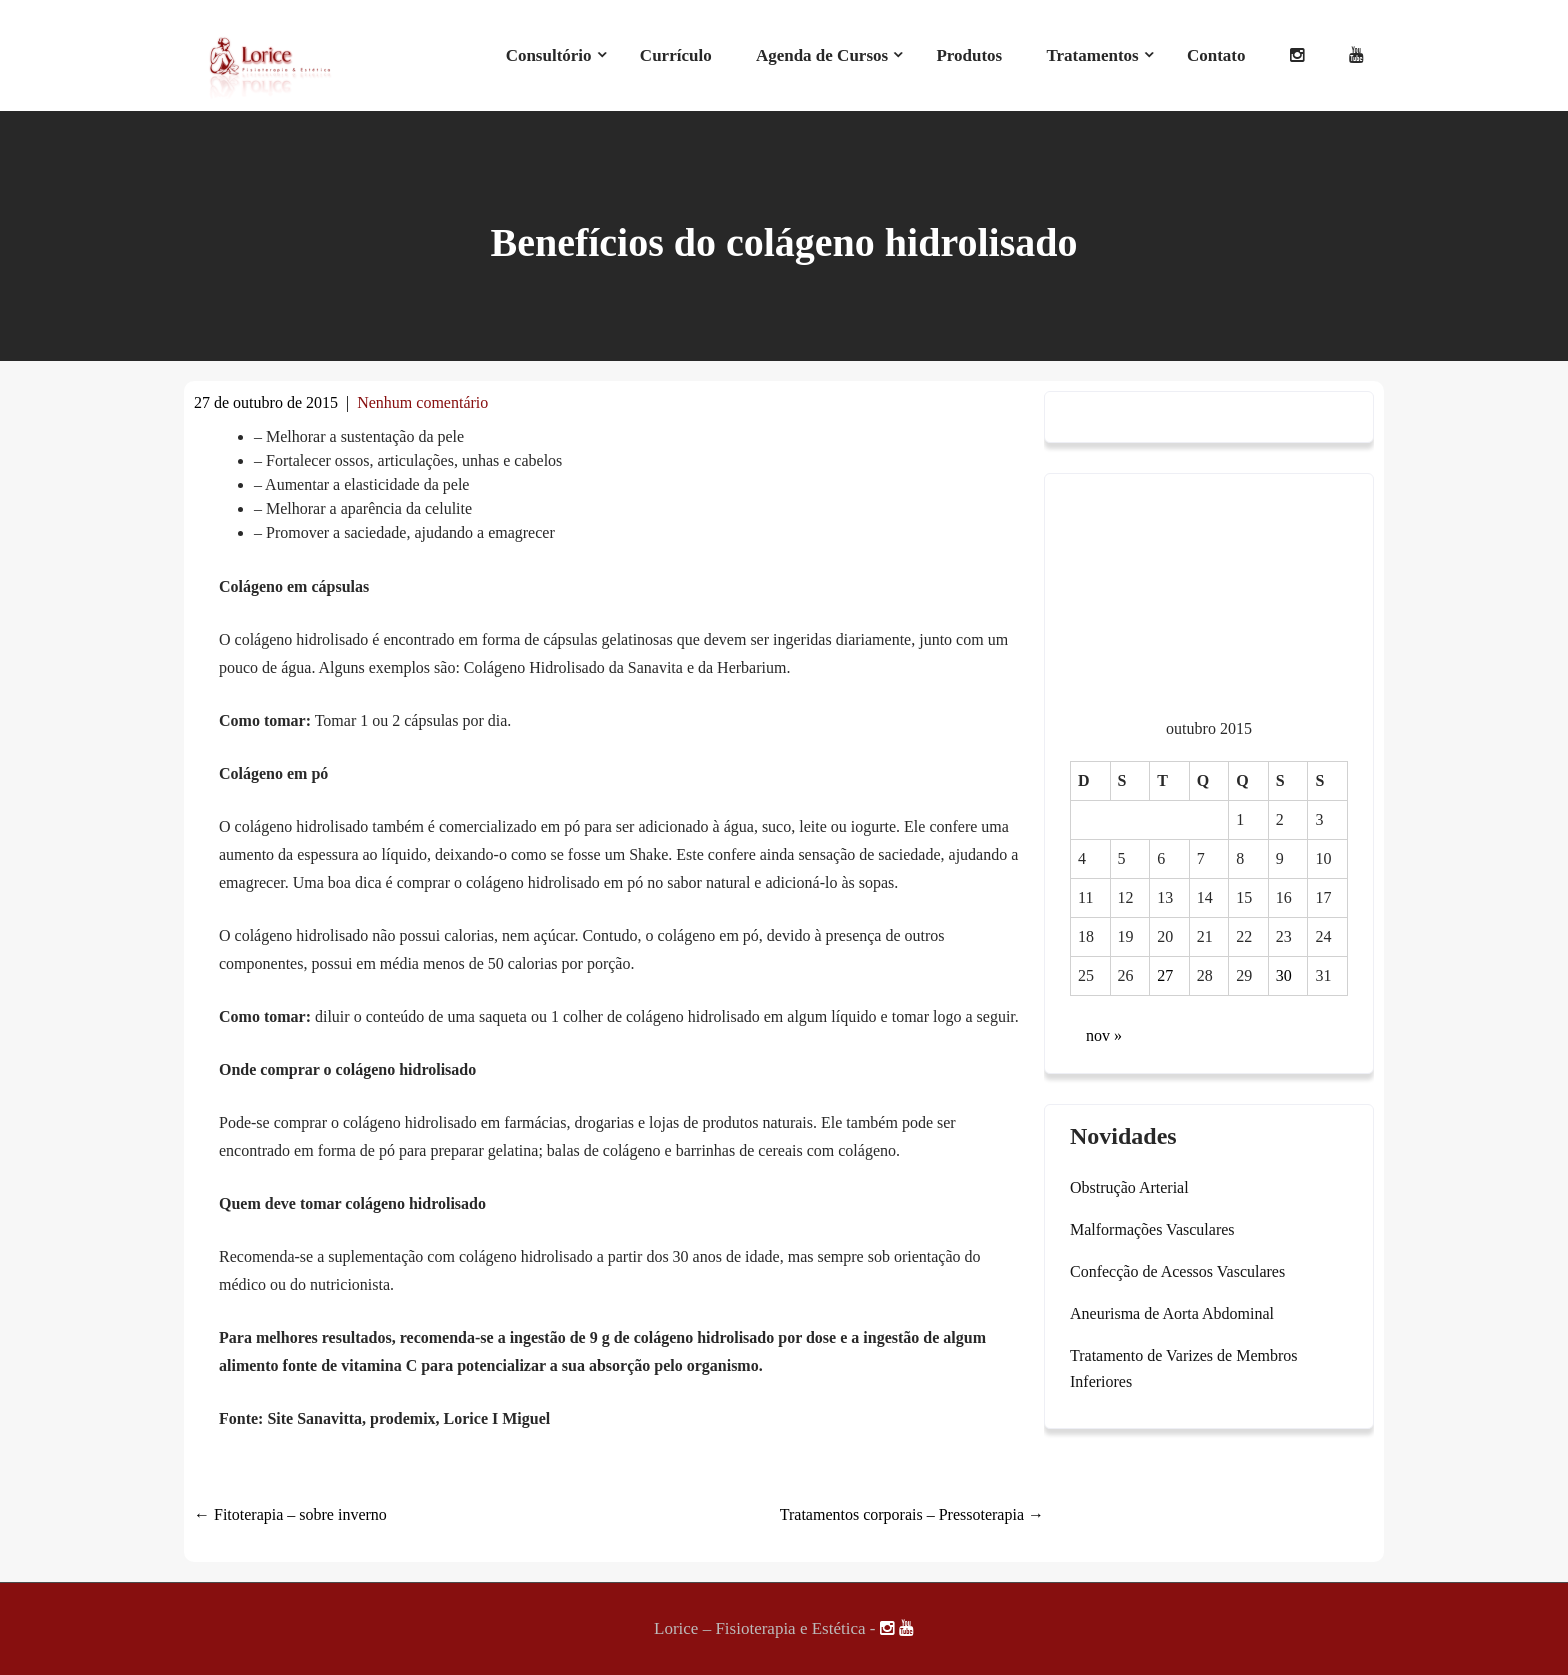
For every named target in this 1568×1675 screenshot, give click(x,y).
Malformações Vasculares (1152, 1229)
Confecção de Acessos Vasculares (1177, 1271)
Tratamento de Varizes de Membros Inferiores (1184, 1368)
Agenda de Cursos (822, 55)
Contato (1216, 55)
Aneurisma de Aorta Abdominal (1172, 1313)
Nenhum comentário (422, 402)
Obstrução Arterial (1129, 1187)
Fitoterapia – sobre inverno (290, 1514)
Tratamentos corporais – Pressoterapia (912, 1514)
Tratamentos (1092, 55)
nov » (1104, 1035)
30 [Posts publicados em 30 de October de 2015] (1284, 975)
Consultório (549, 55)
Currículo (676, 55)
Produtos (969, 55)
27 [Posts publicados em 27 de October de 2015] (1165, 975)
